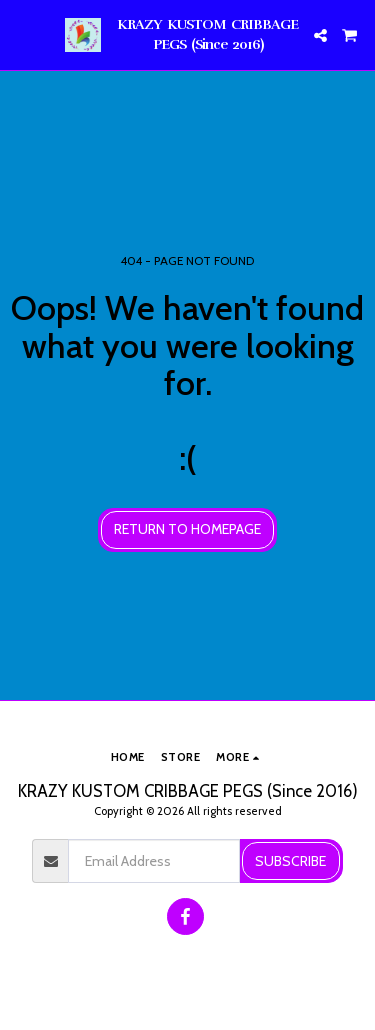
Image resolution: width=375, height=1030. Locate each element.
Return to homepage (187, 529)
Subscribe (290, 861)
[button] (22, 35)
